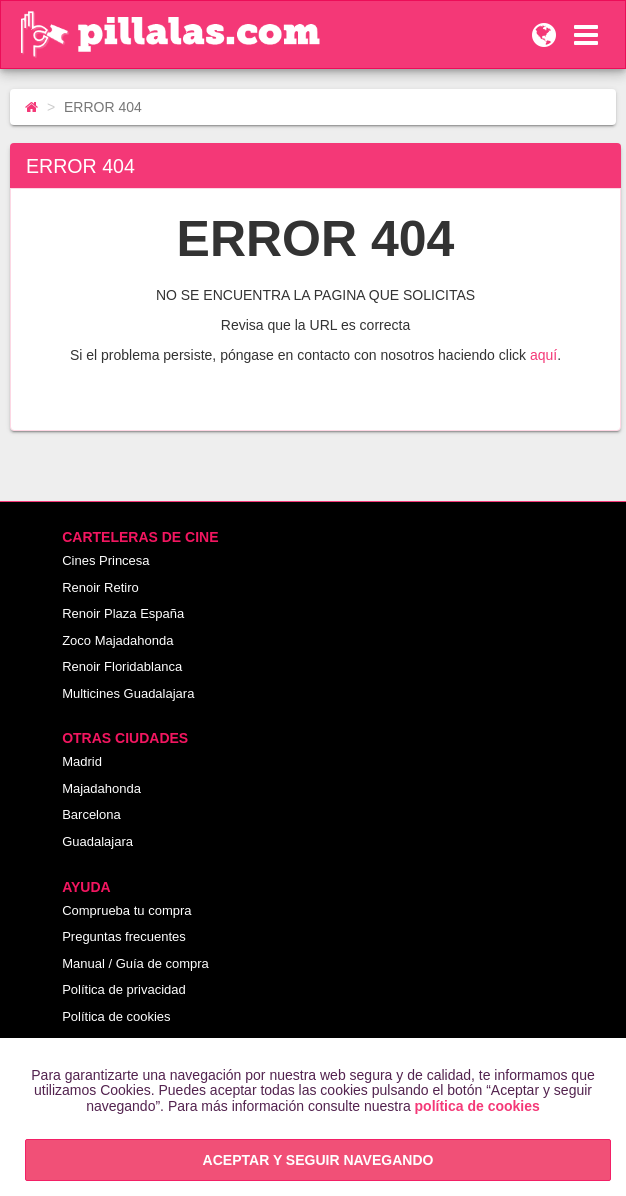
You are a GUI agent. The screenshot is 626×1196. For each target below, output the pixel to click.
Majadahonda (101, 788)
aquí (543, 355)
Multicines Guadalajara (128, 693)
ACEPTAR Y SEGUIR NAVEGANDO (318, 1160)
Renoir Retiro (100, 587)
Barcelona (91, 814)
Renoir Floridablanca (122, 666)
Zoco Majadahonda (117, 640)
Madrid (82, 761)
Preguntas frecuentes (124, 936)
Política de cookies (116, 1016)
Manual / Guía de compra (135, 963)
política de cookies (477, 1106)
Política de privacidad (124, 989)
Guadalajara (97, 841)
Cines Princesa (105, 560)
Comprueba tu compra (126, 910)
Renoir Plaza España (123, 613)
